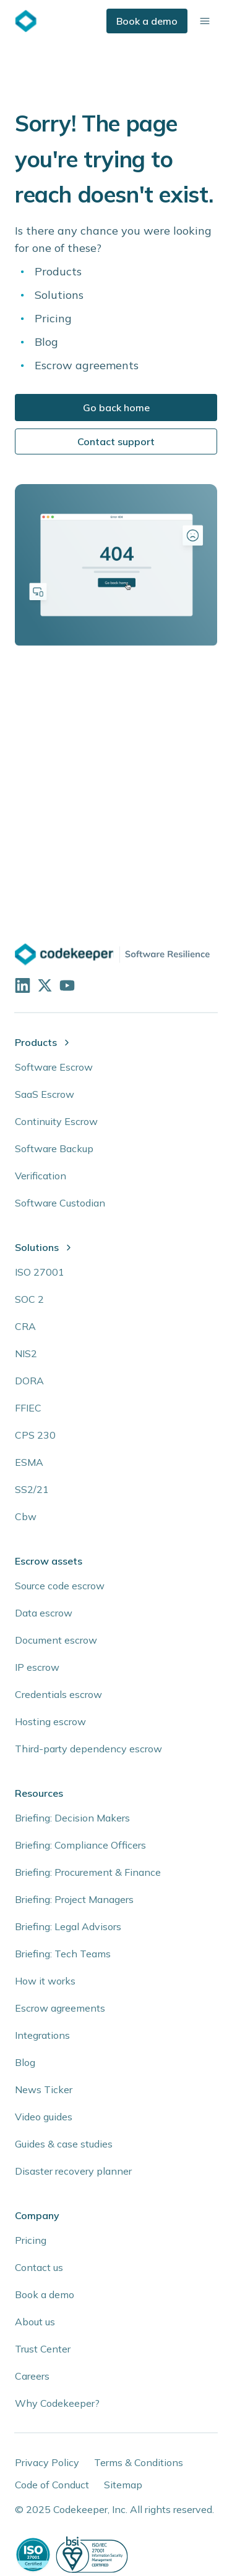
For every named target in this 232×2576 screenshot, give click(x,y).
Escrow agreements (87, 365)
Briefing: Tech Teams (63, 1953)
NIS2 (26, 1353)
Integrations (42, 2035)
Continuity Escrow (56, 1121)
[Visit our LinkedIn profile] (21, 984)
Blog (46, 342)
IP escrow (37, 1667)
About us (35, 2321)
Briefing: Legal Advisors (68, 1926)
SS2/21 (32, 1489)
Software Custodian (60, 1203)
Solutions (59, 295)
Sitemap (123, 2484)
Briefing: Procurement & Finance (88, 1872)
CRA (25, 1326)
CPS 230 (35, 1435)
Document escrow (56, 1640)
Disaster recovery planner (73, 2171)
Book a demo (147, 21)
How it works (45, 1981)
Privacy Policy (47, 2462)
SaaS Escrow (44, 1094)
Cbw (26, 1516)
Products (58, 271)
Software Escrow (54, 1067)
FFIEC (28, 1408)
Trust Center (43, 2349)
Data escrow (43, 1613)
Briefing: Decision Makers (72, 1818)
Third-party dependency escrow (88, 1748)
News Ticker (43, 2089)
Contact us (39, 2267)
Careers (32, 2376)
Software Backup (54, 1148)
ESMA (29, 1462)
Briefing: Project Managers (74, 1899)
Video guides (43, 2116)
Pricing (53, 318)
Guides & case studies (64, 2144)
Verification (40, 1175)
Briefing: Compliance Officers (80, 1845)
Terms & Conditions (138, 2462)
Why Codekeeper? (57, 2403)
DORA (29, 1380)
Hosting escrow (50, 1721)
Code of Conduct (52, 2484)
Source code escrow (60, 1585)
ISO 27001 (39, 1272)
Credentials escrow (58, 1694)
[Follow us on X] (43, 984)
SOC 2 (29, 1299)
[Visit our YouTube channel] (65, 984)
